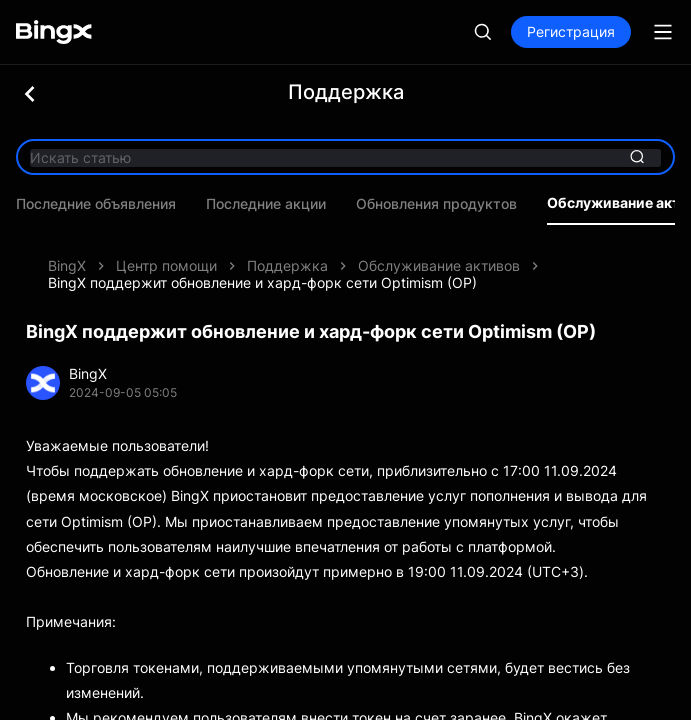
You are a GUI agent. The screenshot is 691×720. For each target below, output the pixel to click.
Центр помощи (166, 235)
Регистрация (571, 31)
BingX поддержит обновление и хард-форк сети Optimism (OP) (262, 252)
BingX (67, 235)
